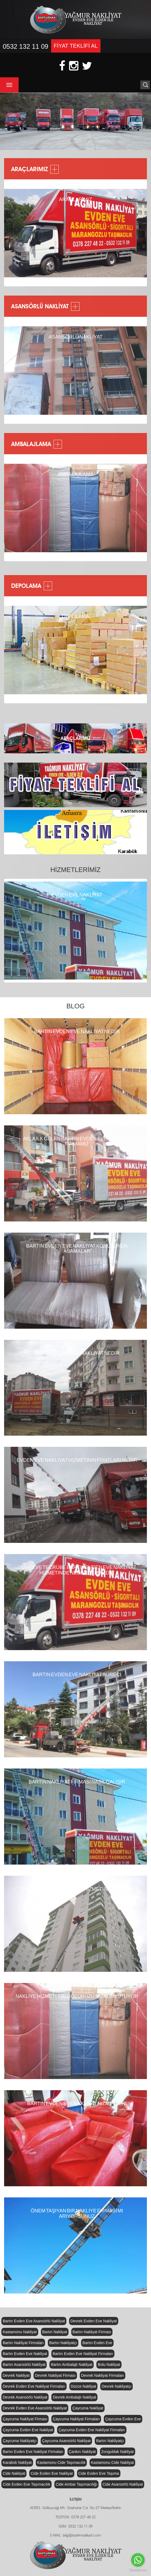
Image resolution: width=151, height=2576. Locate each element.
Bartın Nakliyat (54, 2332)
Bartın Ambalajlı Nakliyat (71, 2364)
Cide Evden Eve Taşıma (98, 2473)
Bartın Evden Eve (97, 2343)
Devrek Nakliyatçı (116, 2386)
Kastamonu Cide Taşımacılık (61, 2462)
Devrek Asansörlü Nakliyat (25, 2397)
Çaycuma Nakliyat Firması (25, 2419)
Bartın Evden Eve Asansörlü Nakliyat (34, 2321)
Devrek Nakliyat (16, 2375)
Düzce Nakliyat (83, 2386)
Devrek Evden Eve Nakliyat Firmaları (34, 2386)
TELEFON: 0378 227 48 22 (76, 2517)
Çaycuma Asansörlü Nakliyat (66, 2441)
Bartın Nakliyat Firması (92, 2332)
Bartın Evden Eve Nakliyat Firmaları (83, 2353)
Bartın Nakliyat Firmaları (23, 2343)
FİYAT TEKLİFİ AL (76, 46)
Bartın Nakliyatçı (63, 2343)
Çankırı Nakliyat (82, 2451)
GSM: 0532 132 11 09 (76, 2526)
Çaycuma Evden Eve (123, 2419)
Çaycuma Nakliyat (87, 2408)
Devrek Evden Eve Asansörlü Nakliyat (35, 2408)
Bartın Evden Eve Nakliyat (25, 2353)
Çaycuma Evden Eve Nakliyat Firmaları (91, 2430)
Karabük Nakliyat (17, 2462)
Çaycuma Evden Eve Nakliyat (28, 2430)
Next (140, 234)
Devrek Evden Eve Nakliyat (93, 2321)
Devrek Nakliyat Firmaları (102, 2375)
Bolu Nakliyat (109, 2364)
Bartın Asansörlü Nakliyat (24, 2364)
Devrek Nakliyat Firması (55, 2375)
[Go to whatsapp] (138, 2560)
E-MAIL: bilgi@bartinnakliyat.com (75, 2535)
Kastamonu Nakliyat (20, 2332)
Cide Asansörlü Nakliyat (123, 2484)
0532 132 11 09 (25, 46)
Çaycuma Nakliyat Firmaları (76, 2419)
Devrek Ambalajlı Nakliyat (74, 2397)
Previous (13, 234)
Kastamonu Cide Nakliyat (112, 2462)
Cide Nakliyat (14, 2473)
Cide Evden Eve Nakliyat (52, 2473)
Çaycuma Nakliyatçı (20, 2441)
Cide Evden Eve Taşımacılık (26, 2484)
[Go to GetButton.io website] (138, 2570)
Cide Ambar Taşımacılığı (76, 2484)
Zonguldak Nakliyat (117, 2451)
